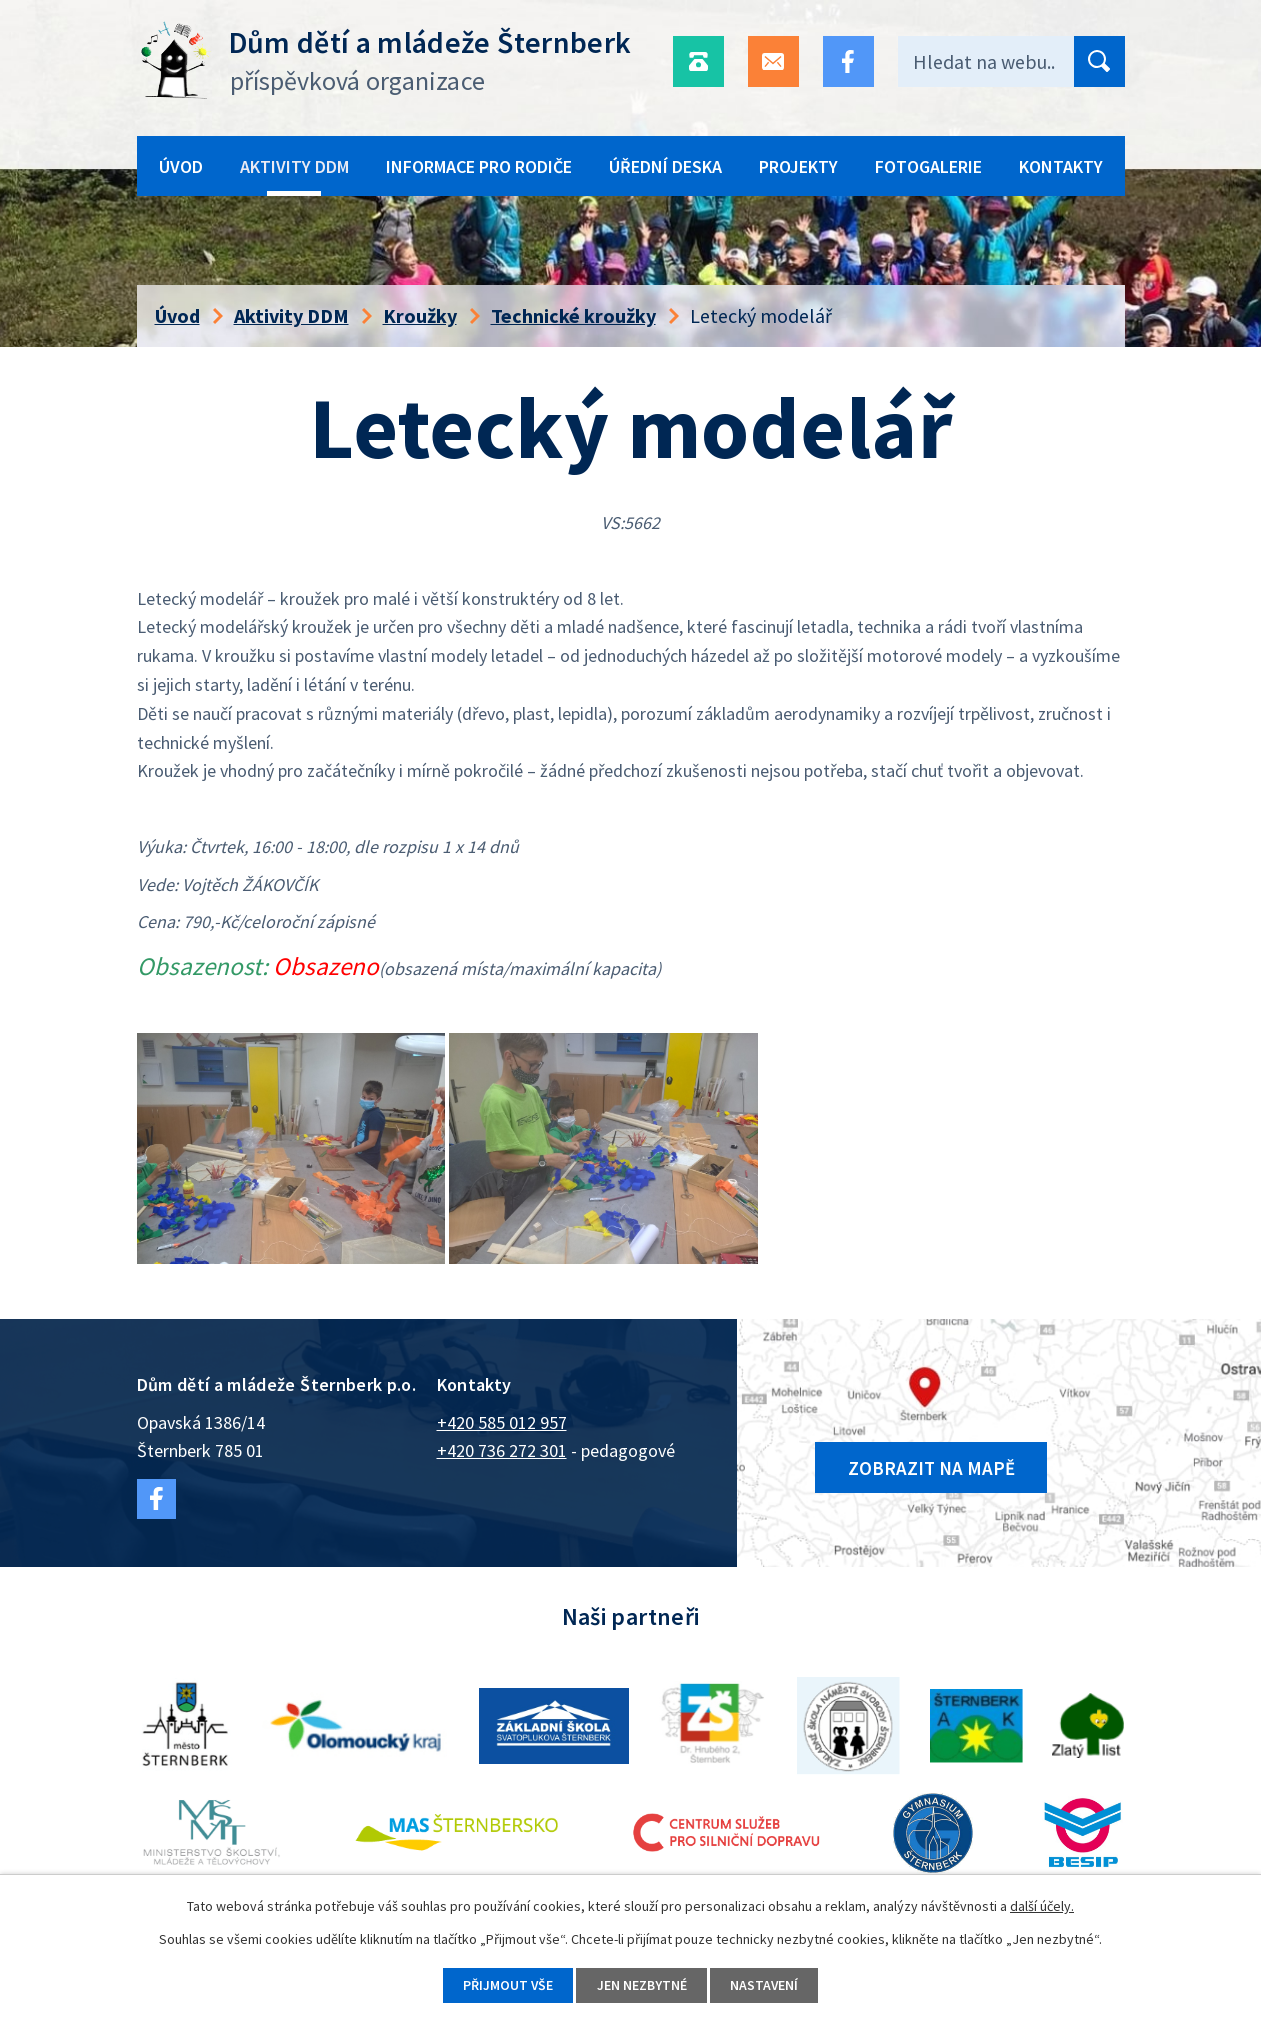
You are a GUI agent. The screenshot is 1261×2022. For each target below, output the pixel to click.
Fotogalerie (928, 166)
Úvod (181, 166)
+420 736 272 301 (502, 1450)
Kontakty (1061, 166)
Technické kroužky (573, 315)
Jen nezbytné (642, 1985)
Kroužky (420, 315)
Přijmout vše (506, 1985)
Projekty (798, 166)
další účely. (1042, 1905)
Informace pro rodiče (479, 166)
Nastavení (766, 1985)
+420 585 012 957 (502, 1422)
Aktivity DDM (294, 166)
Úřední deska (665, 166)
